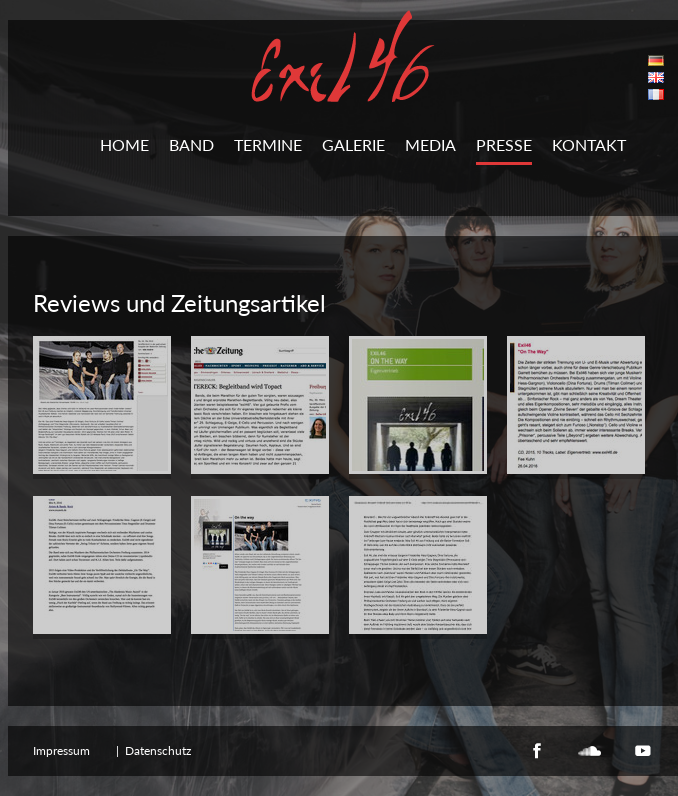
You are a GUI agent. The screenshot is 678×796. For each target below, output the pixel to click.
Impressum (61, 750)
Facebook (537, 751)
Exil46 (343, 56)
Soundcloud (590, 751)
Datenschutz (158, 750)
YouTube (643, 751)
